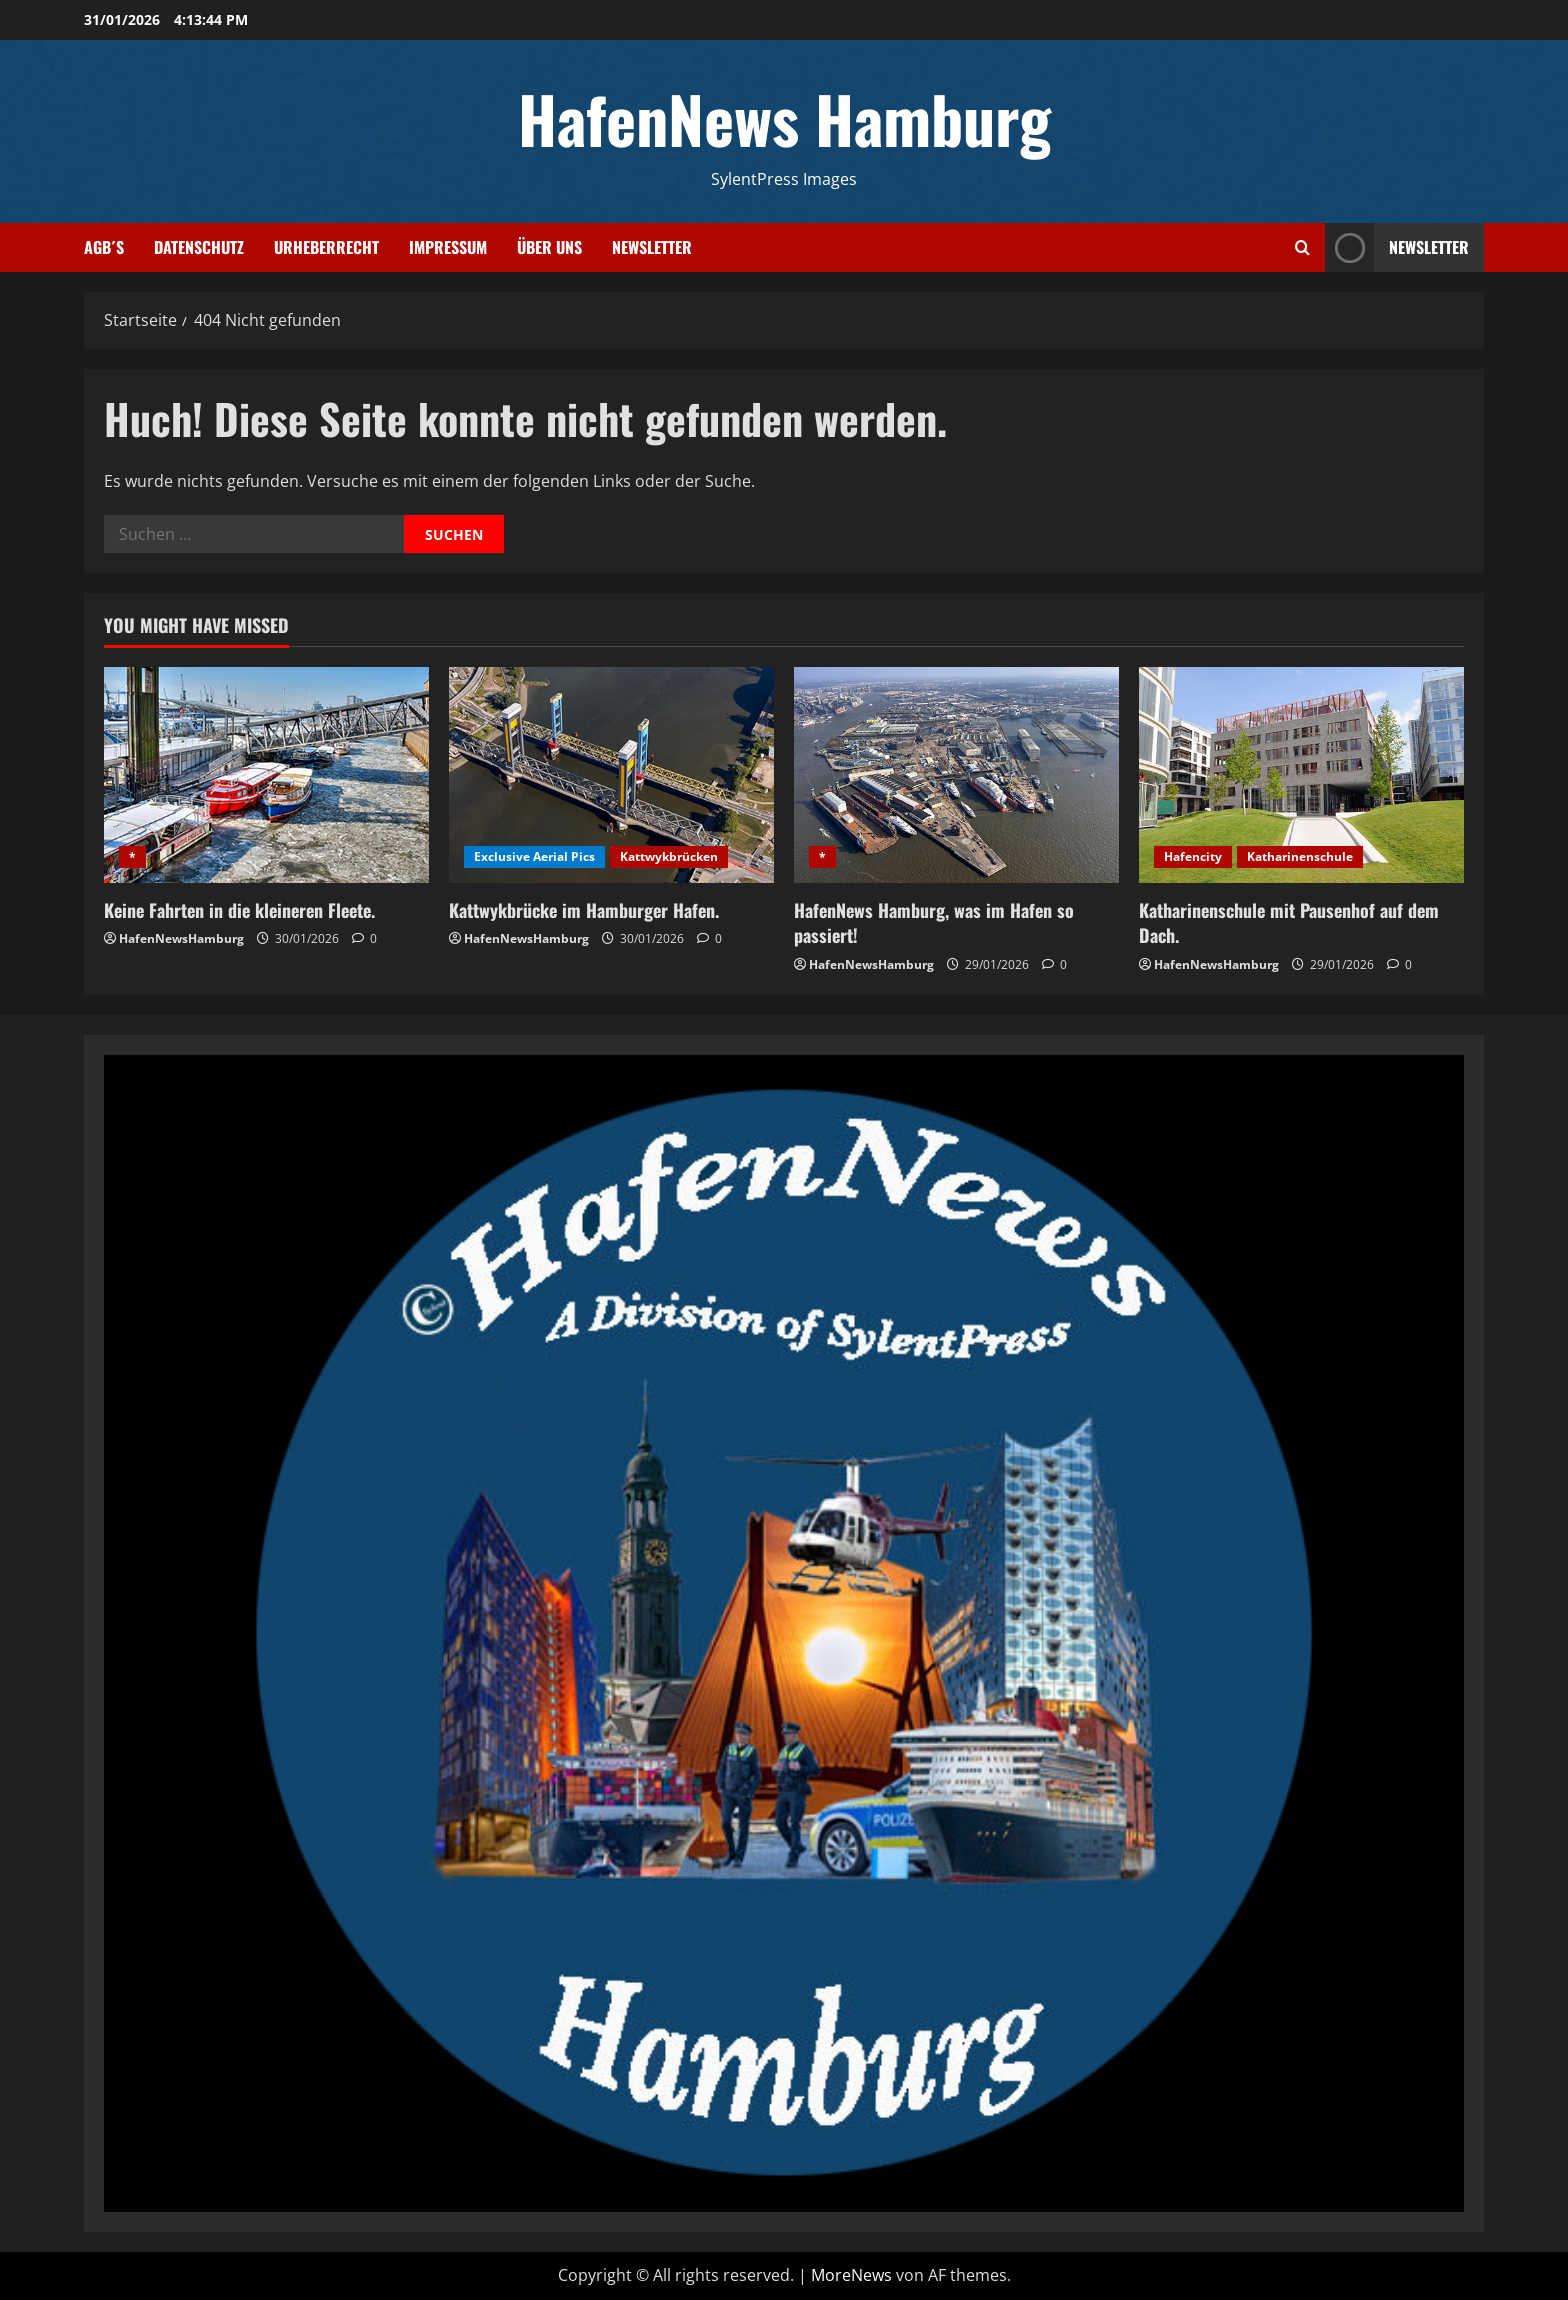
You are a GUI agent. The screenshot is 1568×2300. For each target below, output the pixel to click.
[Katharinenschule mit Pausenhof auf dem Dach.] (1301, 775)
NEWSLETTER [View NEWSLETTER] (1397, 247)
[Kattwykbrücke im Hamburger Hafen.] (611, 775)
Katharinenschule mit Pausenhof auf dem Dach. (1289, 922)
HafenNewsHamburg (181, 938)
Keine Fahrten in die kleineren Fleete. (239, 910)
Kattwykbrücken (669, 856)
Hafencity (1193, 856)
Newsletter (652, 247)
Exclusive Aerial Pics (534, 856)
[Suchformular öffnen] (1302, 247)
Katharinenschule (1300, 856)
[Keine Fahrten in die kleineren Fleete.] (266, 775)
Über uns (549, 247)
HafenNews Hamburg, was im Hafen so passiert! (934, 922)
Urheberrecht (326, 247)
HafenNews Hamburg (784, 118)
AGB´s (104, 247)
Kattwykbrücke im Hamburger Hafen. (584, 910)
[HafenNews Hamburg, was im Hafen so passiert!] (956, 775)
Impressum (448, 247)
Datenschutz (199, 247)
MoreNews (851, 2275)
